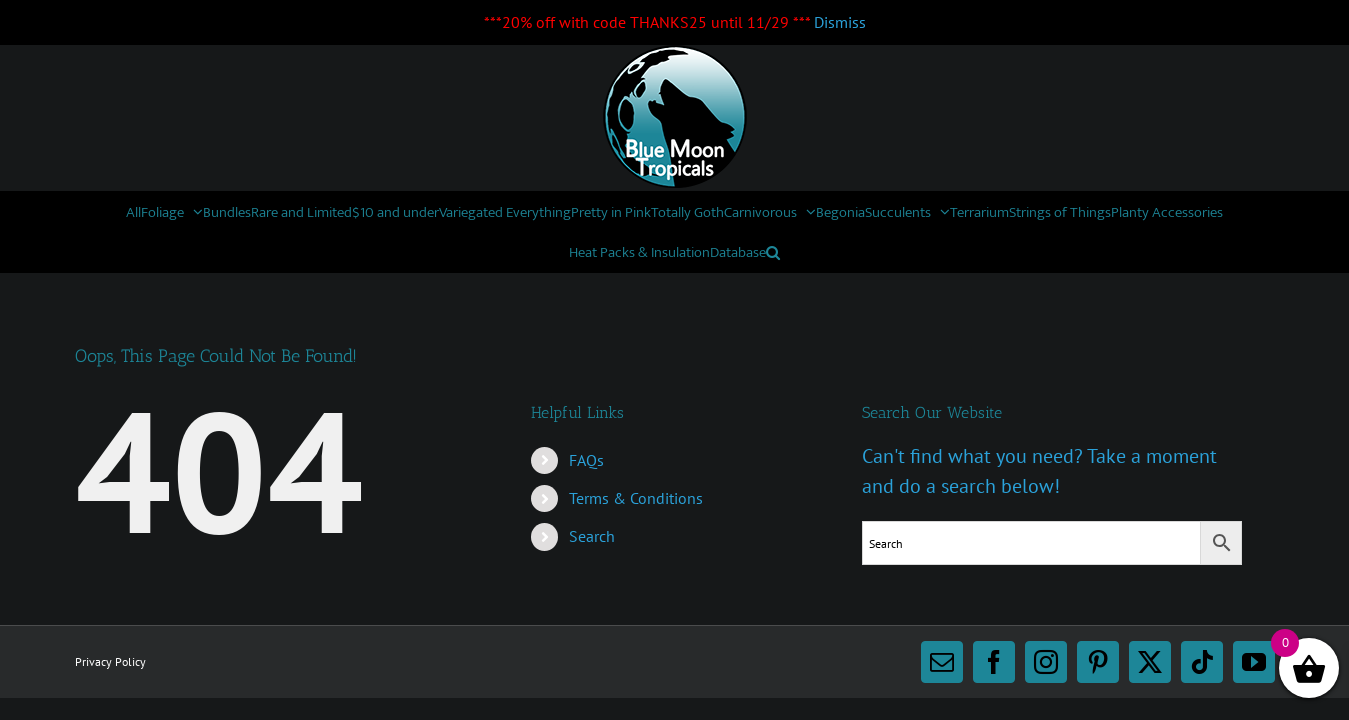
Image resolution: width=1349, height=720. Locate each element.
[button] (985, 252)
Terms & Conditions (636, 498)
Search (592, 536)
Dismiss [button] (840, 22)
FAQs (586, 460)
